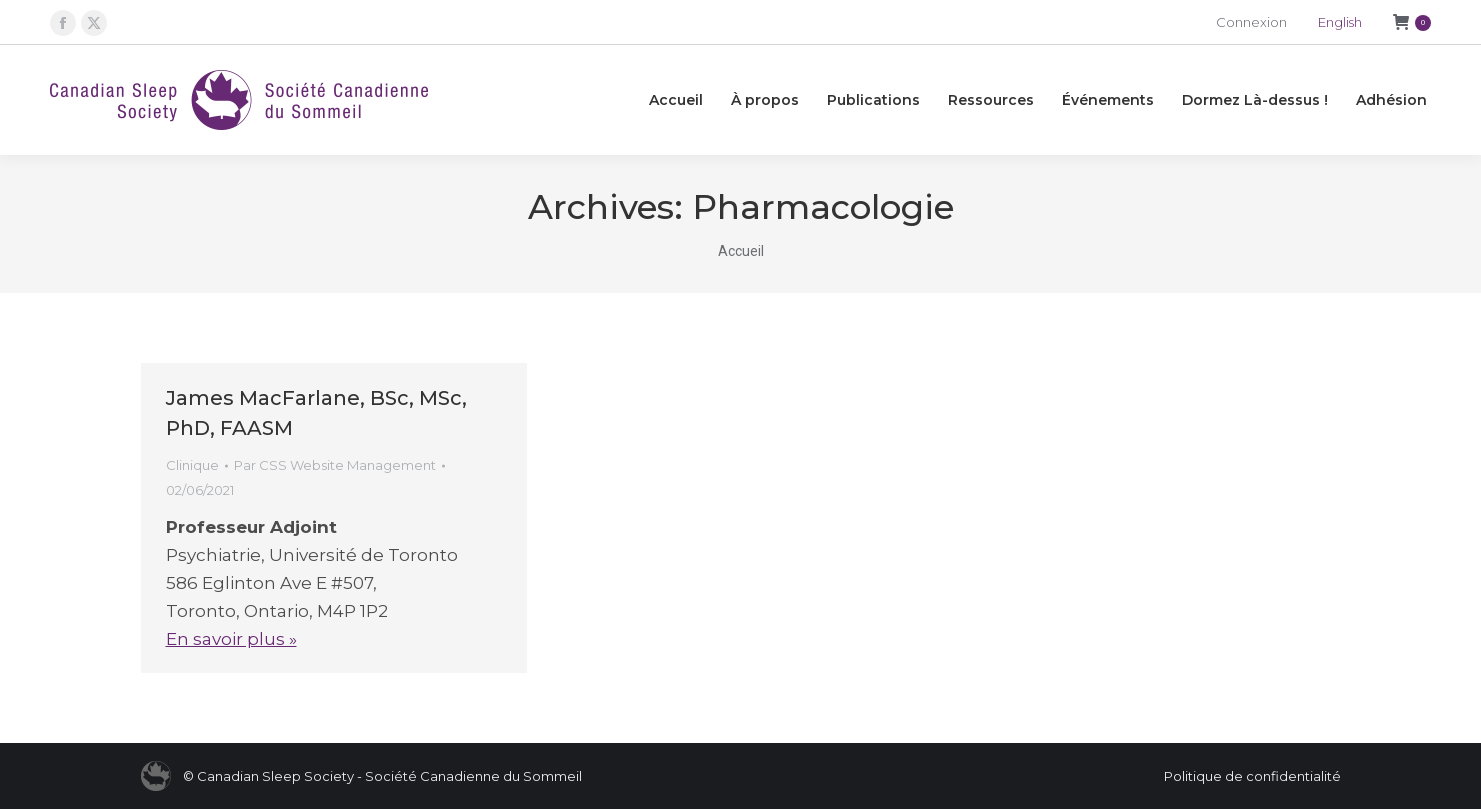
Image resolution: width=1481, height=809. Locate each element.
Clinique (192, 465)
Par (335, 465)
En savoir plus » (231, 639)
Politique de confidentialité (1252, 776)
